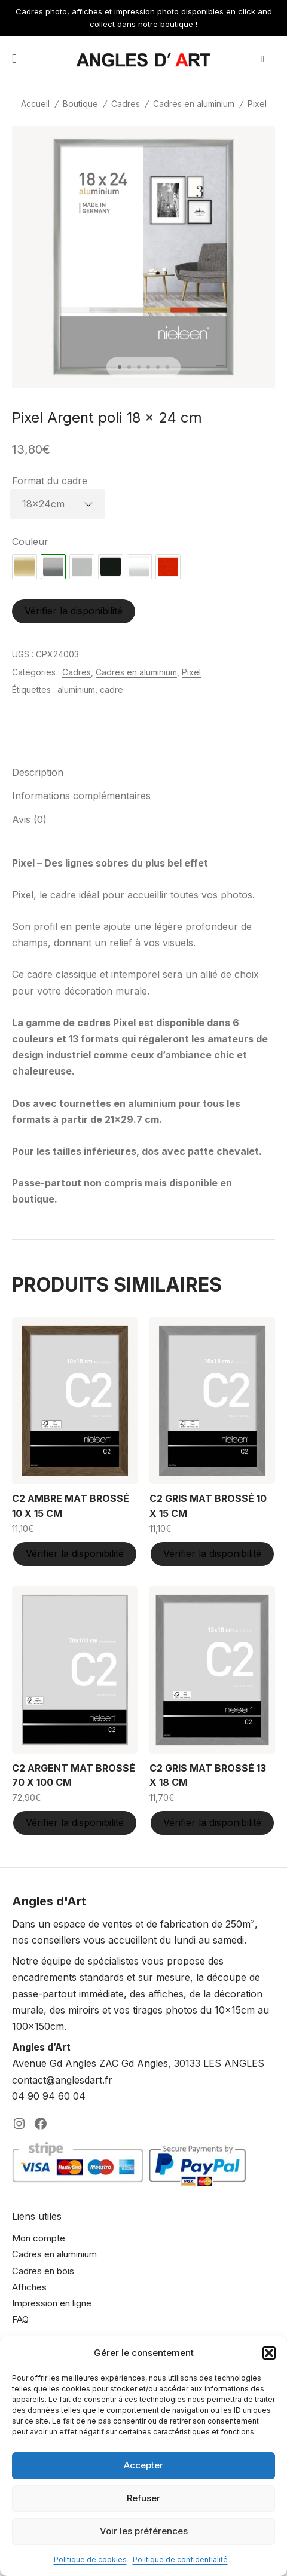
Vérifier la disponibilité (74, 611)
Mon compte (38, 2238)
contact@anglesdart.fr (62, 2080)
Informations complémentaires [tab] (81, 795)
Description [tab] (37, 772)
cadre (111, 689)
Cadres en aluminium (193, 104)
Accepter (143, 2465)
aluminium (76, 689)
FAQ (20, 2319)
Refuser (143, 2498)
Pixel (257, 104)
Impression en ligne (51, 2303)
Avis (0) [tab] (29, 819)
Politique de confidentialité (180, 2559)
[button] (269, 2353)
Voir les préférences (144, 2531)
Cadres (125, 104)
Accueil (35, 104)
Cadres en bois (43, 2271)
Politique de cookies (90, 2559)
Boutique (80, 104)
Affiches (29, 2287)
